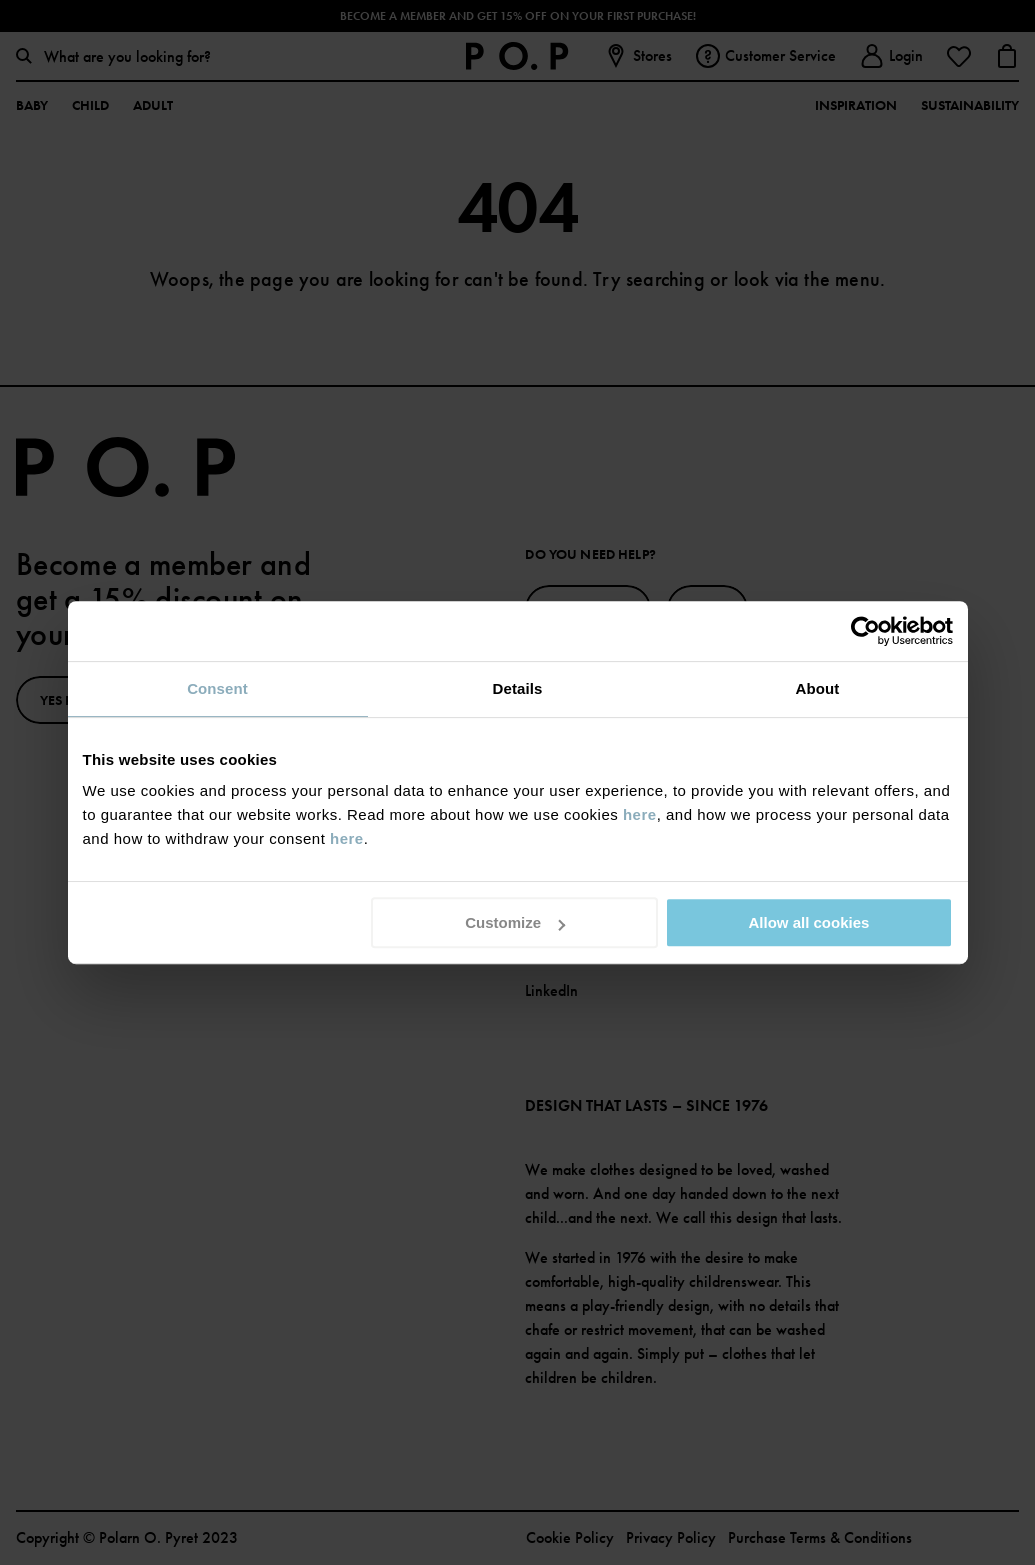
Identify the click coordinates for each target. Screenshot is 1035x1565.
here (640, 814)
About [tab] (818, 688)
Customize (515, 922)
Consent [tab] (217, 688)
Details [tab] (518, 688)
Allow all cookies (809, 922)
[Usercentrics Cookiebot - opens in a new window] (865, 631)
